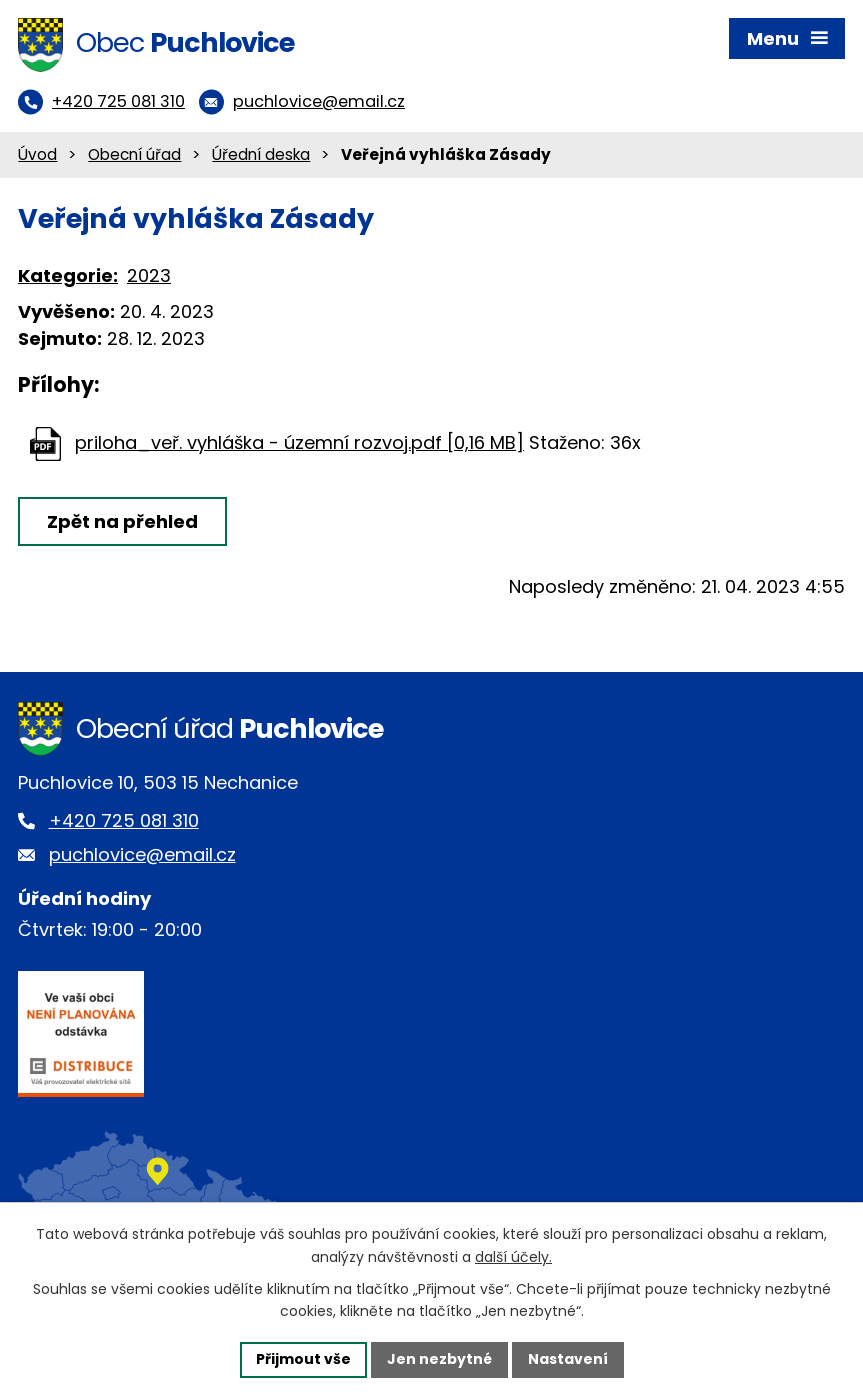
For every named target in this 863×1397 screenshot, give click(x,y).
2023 (149, 275)
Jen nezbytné (439, 1359)
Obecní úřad (134, 154)
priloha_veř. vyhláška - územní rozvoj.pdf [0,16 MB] (299, 442)
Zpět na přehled (122, 521)
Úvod (37, 154)
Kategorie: (68, 275)
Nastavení (568, 1359)
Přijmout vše (303, 1359)
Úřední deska (261, 154)
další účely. (513, 1257)
